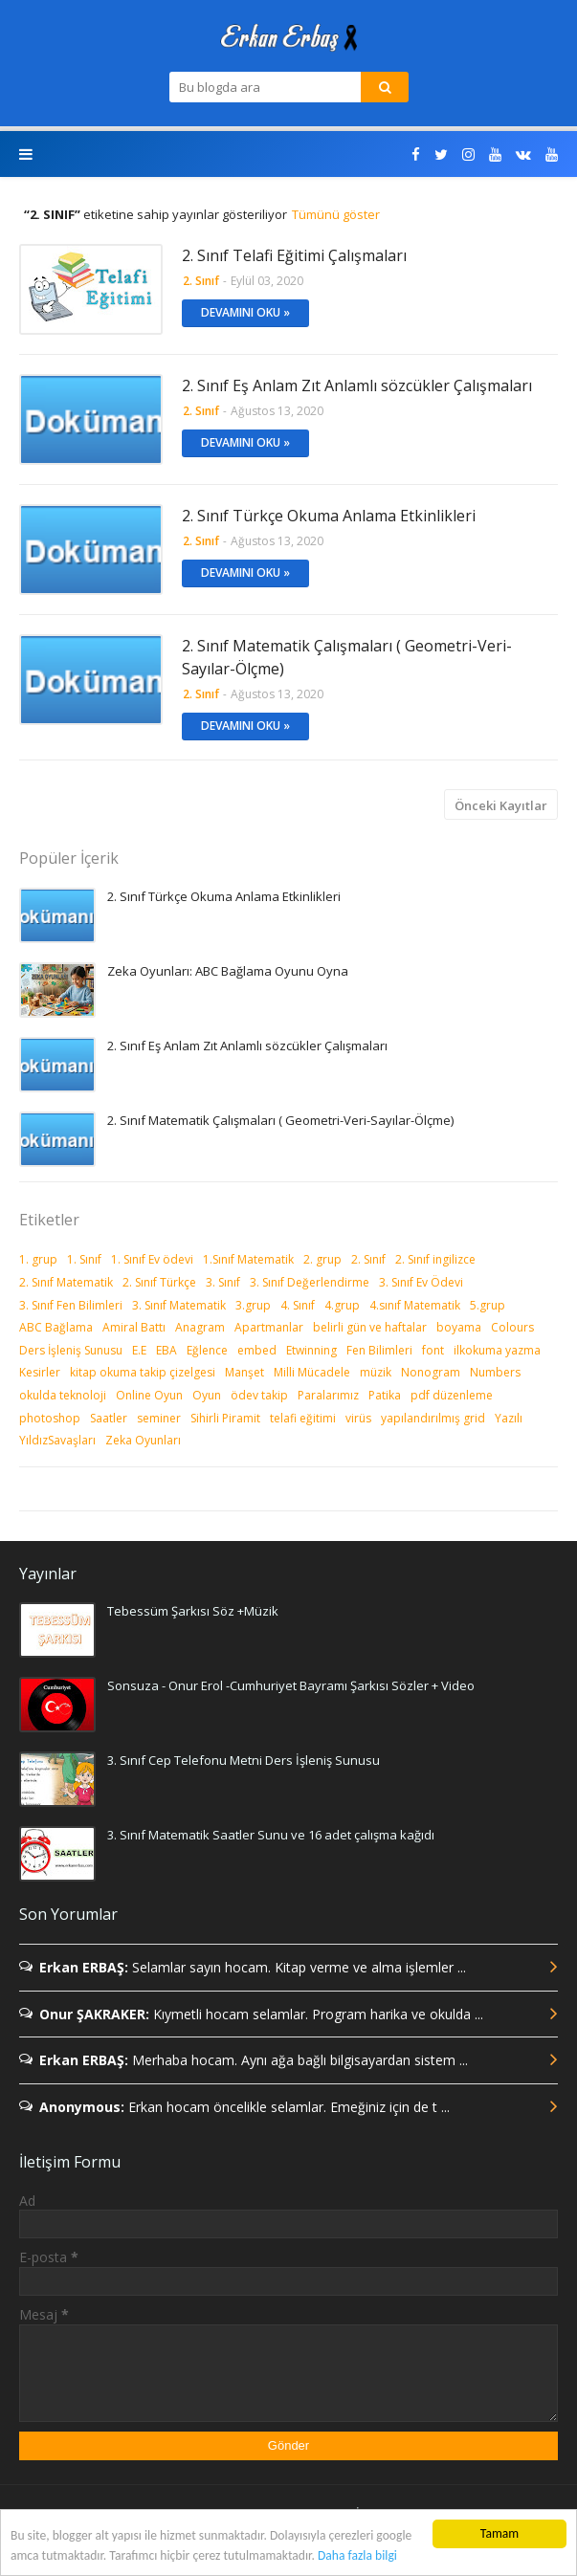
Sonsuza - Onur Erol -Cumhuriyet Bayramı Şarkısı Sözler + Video (291, 1685)
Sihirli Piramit (225, 1418)
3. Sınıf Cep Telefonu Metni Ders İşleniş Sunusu (243, 1760)
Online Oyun (149, 1395)
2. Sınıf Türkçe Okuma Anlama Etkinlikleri (329, 515)
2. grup (322, 1259)
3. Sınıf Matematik (179, 1305)
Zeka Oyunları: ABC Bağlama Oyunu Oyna (227, 971)
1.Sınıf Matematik (248, 1259)
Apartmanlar (268, 1327)
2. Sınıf (368, 1259)
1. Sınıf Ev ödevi (152, 1259)
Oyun (206, 1395)
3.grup (253, 1305)
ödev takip (259, 1395)
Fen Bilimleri (379, 1350)
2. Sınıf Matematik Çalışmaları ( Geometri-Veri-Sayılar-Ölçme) (347, 657)
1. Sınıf (84, 1259)
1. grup (38, 1259)
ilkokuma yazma (497, 1350)
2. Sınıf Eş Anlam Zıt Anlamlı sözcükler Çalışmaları (357, 385)
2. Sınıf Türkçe (159, 1282)
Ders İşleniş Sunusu (70, 1350)
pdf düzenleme (452, 1395)
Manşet (244, 1372)
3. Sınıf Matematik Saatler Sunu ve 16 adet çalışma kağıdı (270, 1834)
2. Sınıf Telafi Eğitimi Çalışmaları (294, 255)
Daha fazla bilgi (357, 2555)
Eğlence (207, 1350)
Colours (512, 1327)
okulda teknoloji (62, 1395)
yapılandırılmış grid (433, 1418)
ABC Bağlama (56, 1327)
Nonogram (430, 1372)
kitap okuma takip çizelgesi (142, 1372)
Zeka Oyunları (143, 1440)
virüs (358, 1418)
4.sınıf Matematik (414, 1305)
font (433, 1350)
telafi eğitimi (303, 1418)
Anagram (200, 1327)
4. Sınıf (297, 1305)
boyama (458, 1327)
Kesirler (39, 1372)
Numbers (495, 1372)
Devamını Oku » (245, 312)
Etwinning (311, 1350)
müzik (375, 1372)
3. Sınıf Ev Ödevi (421, 1282)
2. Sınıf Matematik (66, 1282)
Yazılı (508, 1418)
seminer (159, 1418)
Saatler (108, 1418)
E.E (139, 1350)
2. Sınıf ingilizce (435, 1259)
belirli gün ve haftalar (370, 1327)
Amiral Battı (134, 1327)
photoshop (49, 1418)
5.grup (487, 1305)
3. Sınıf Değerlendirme (309, 1282)
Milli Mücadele (312, 1372)
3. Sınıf (223, 1282)
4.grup (342, 1305)
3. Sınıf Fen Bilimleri (70, 1305)
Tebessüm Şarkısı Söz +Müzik (192, 1610)
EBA (166, 1350)
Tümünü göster (336, 214)
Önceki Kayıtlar (501, 805)
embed (257, 1350)
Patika (384, 1395)
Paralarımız (328, 1395)
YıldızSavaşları (57, 1440)
